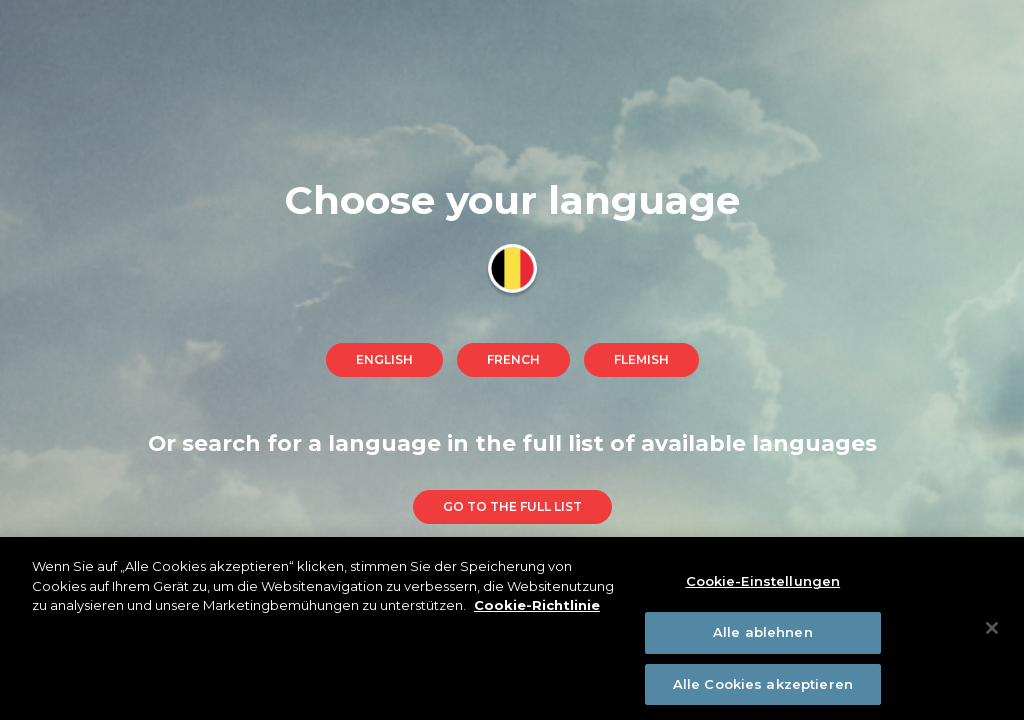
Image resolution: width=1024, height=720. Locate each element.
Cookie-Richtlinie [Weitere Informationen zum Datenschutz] (537, 609)
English (384, 359)
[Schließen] (992, 633)
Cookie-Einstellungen (763, 585)
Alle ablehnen (763, 636)
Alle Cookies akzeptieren (763, 688)
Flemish (641, 359)
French (513, 359)
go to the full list (512, 506)
